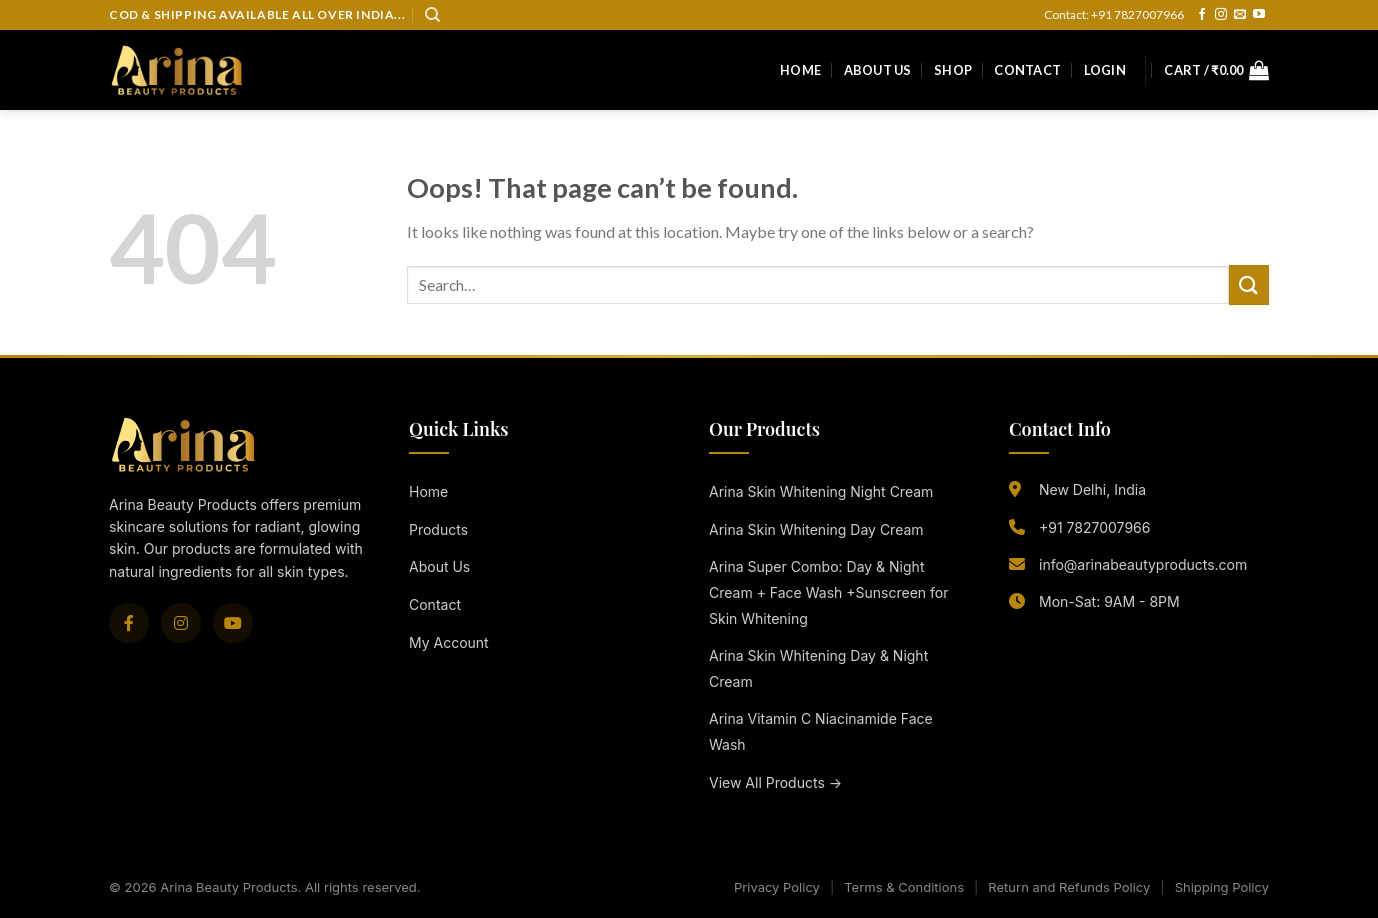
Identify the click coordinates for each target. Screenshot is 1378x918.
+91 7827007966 (1094, 527)
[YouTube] (233, 623)
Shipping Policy (1222, 887)
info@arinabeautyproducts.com (1143, 564)
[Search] (432, 15)
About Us (878, 70)
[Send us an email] (1240, 15)
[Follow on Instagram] (1221, 15)
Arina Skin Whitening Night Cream (821, 491)
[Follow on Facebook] (1202, 15)
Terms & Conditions (904, 887)
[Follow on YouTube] (1259, 15)
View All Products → (775, 782)
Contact (1027, 70)
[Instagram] (181, 623)
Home (800, 70)
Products (438, 529)
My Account (449, 642)
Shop (953, 70)
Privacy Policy (777, 887)
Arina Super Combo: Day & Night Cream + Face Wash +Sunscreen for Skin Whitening (828, 592)
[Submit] (1249, 284)
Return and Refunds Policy (1069, 887)
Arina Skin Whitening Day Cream (816, 529)
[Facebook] (129, 623)
